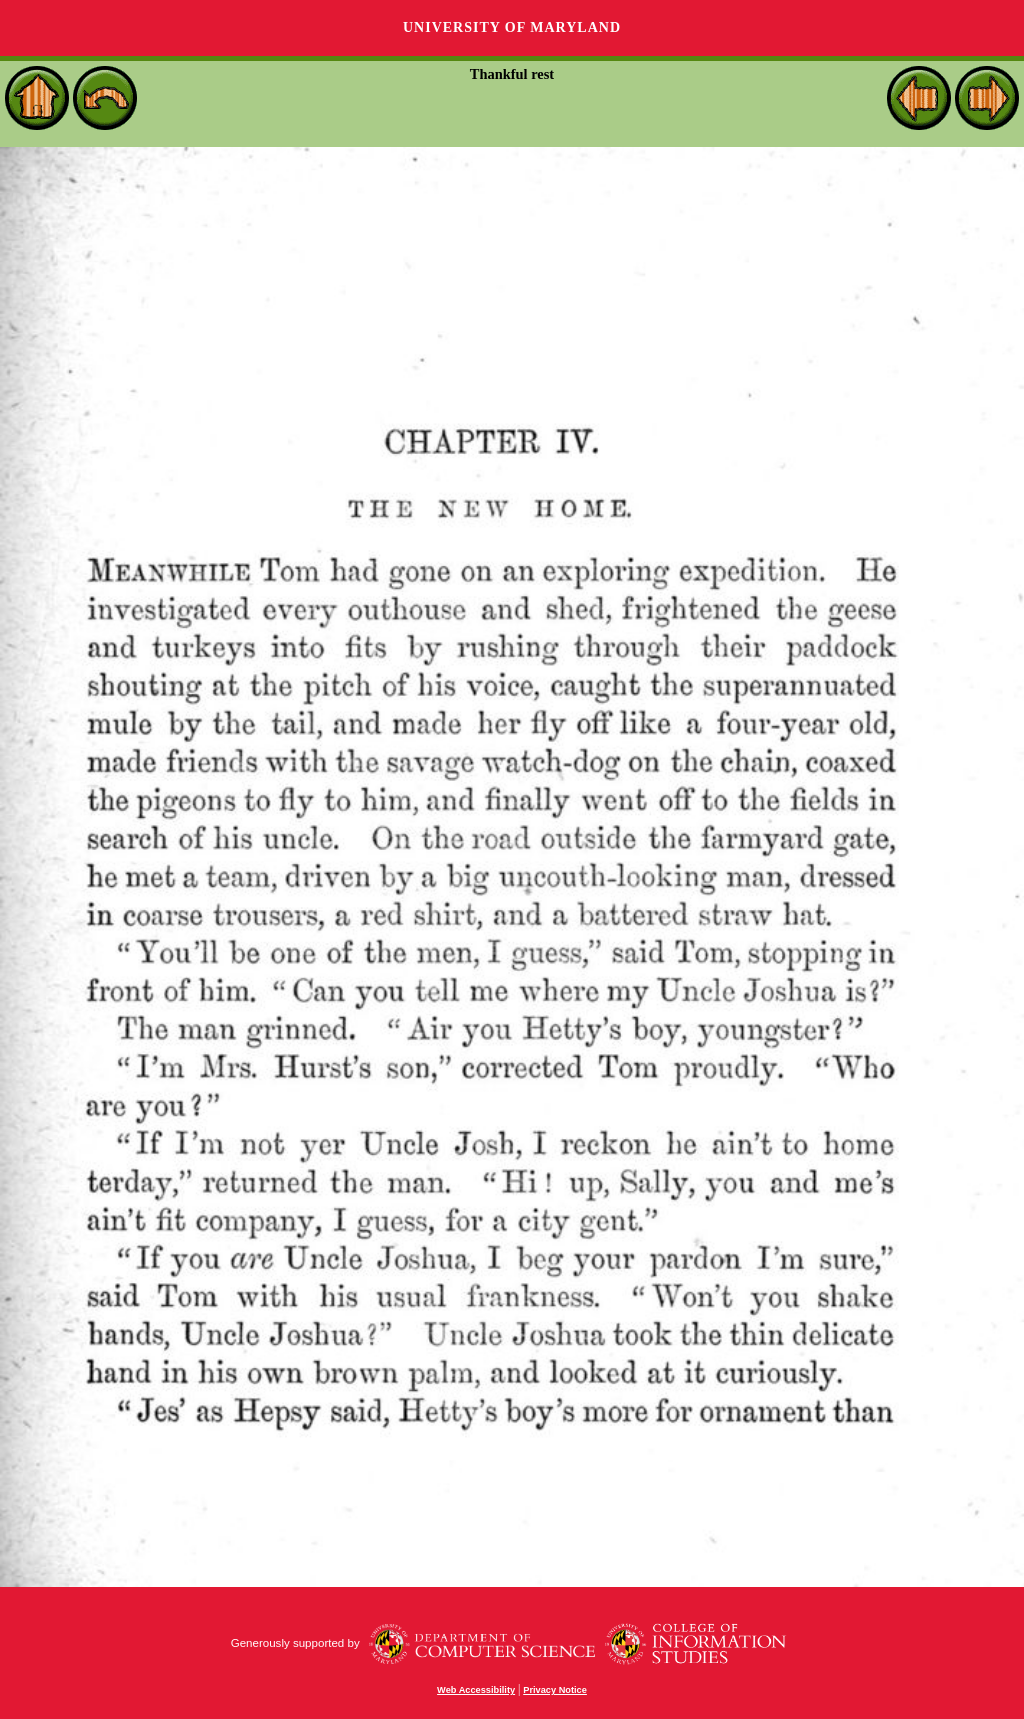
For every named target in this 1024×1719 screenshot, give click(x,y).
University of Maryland (512, 27)
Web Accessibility (476, 1690)
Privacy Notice (555, 1690)
